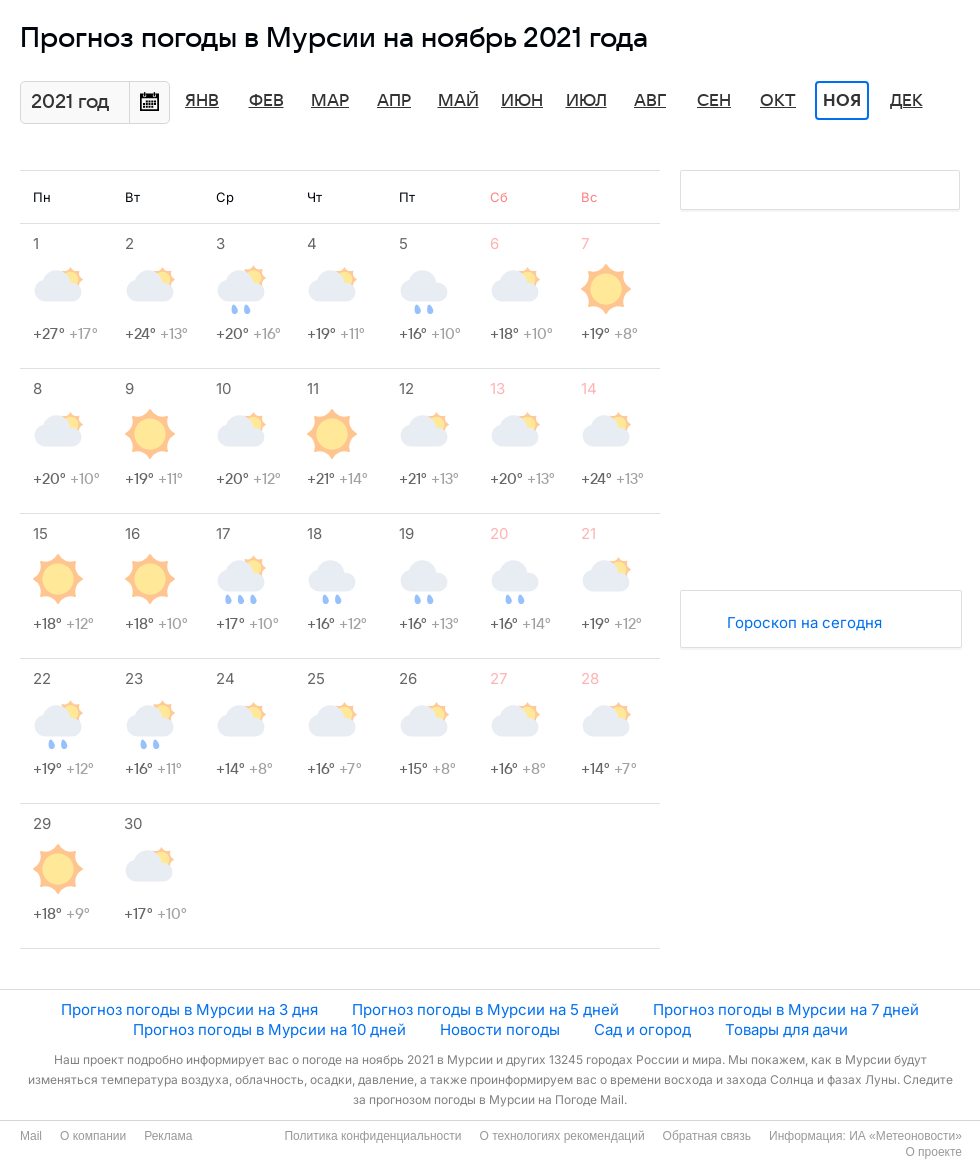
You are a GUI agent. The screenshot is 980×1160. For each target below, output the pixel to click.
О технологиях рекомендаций (561, 1136)
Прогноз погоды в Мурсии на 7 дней (786, 1009)
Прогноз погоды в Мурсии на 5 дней (485, 1009)
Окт (778, 101)
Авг (650, 101)
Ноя (842, 101)
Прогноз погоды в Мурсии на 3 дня (189, 1009)
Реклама (168, 1136)
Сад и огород (642, 1029)
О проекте (933, 1152)
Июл (586, 101)
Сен (714, 101)
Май (458, 101)
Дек (906, 101)
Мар (330, 101)
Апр (394, 101)
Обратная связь (707, 1136)
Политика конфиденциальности (372, 1136)
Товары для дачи (786, 1029)
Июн (522, 101)
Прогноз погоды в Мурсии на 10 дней (269, 1029)
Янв (202, 101)
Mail (31, 1136)
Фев (266, 101)
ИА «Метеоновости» (905, 1136)
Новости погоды (500, 1029)
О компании (93, 1136)
